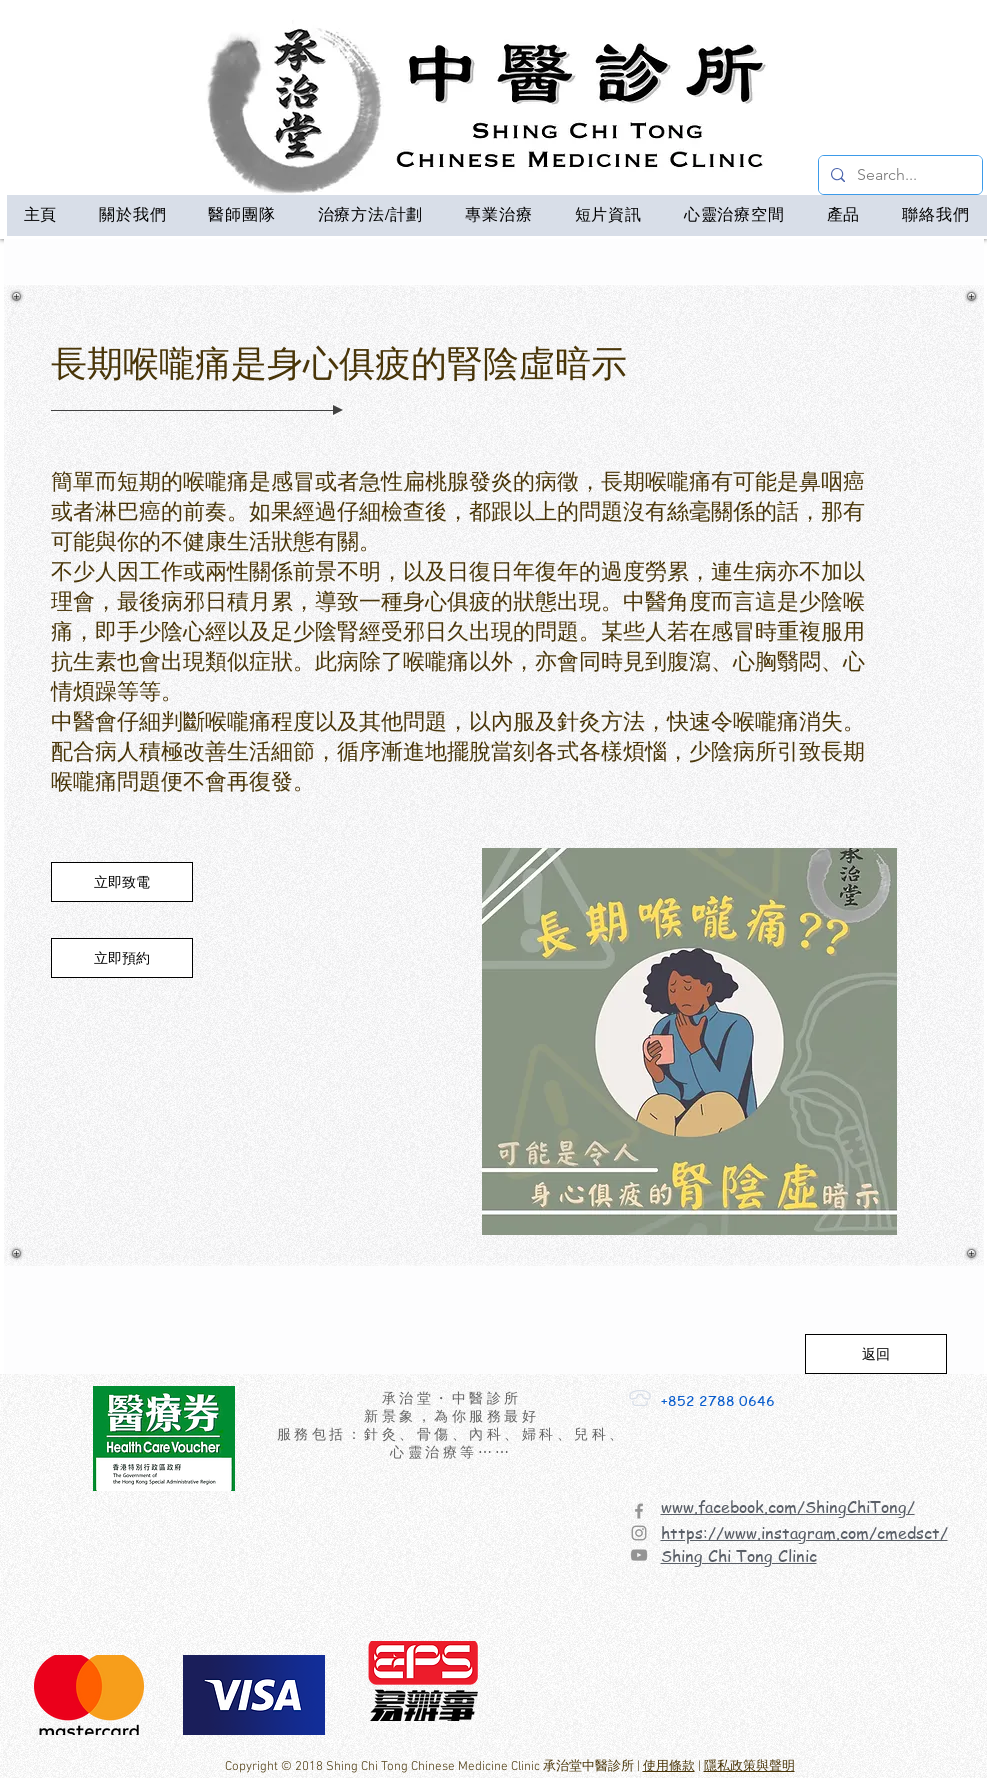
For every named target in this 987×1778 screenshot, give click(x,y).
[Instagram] (639, 1533)
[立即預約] (122, 958)
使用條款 (669, 1767)
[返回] (876, 1354)
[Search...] (898, 175)
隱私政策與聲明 (749, 1767)
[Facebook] (639, 1511)
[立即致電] (122, 882)
